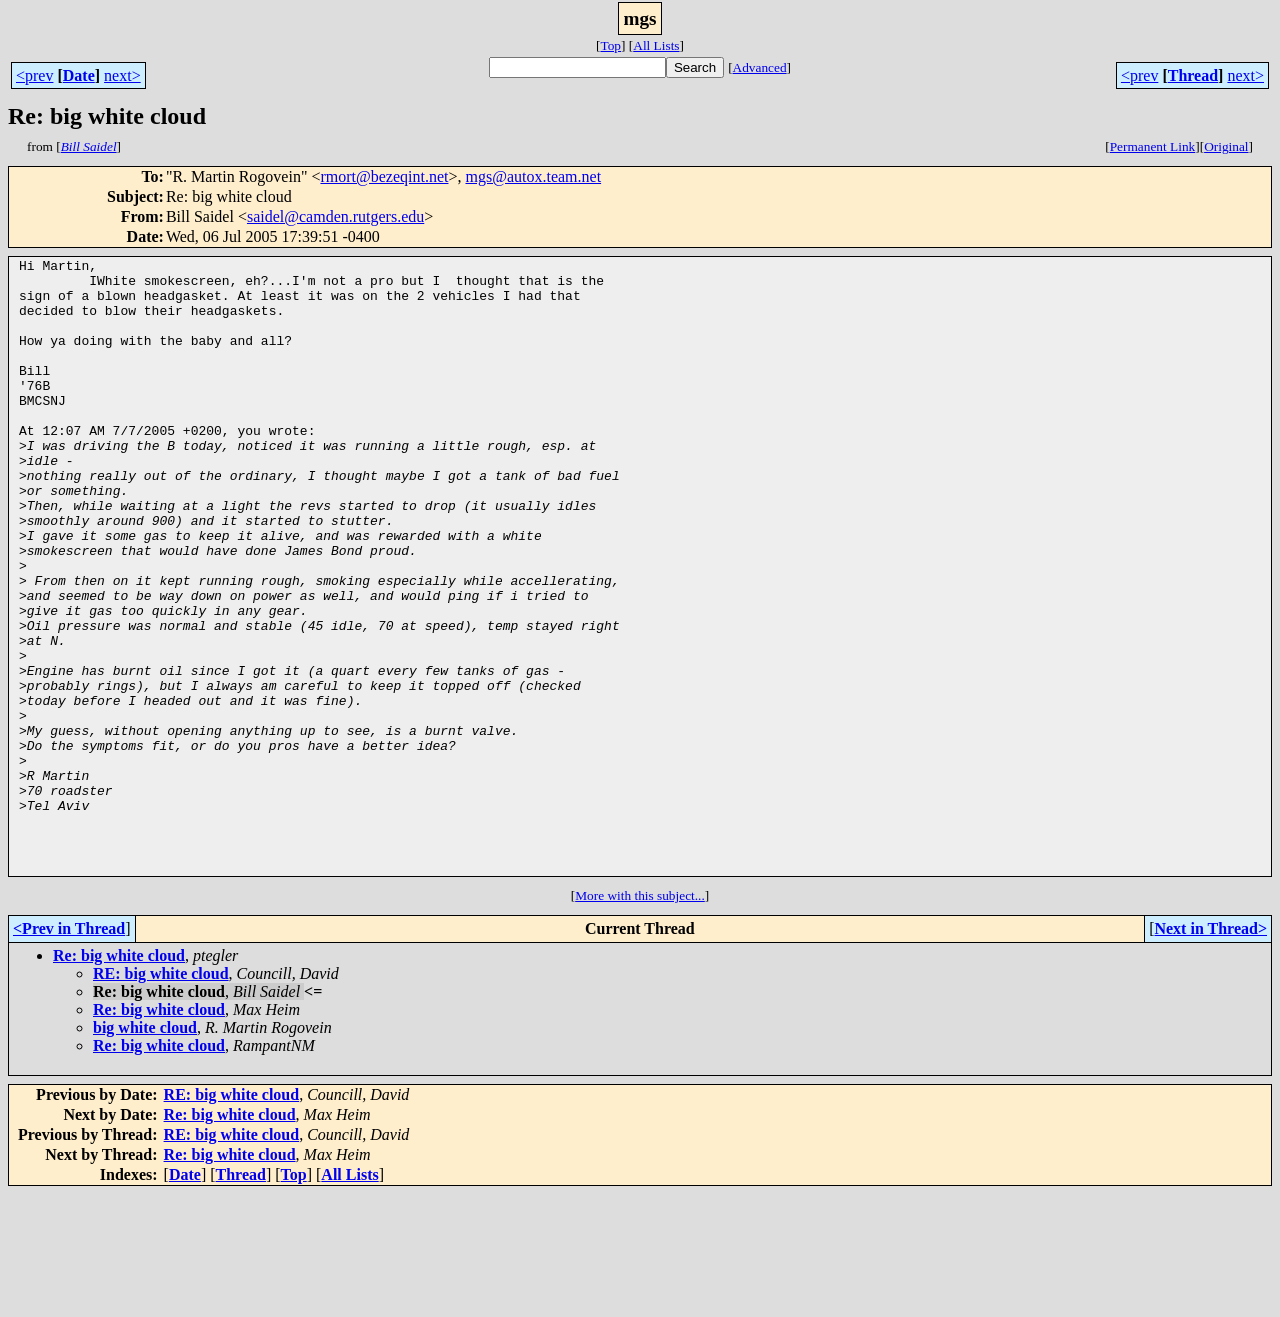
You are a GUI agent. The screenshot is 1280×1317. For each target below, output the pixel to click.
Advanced (760, 67)
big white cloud (145, 1150)
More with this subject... (640, 1018)
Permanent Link (1153, 146)
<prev (34, 75)
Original (1226, 146)
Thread (1193, 75)
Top (610, 45)
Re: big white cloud (119, 1078)
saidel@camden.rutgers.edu (335, 216)
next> (122, 75)
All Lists (656, 45)
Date (79, 75)
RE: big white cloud (161, 1096)
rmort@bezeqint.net (384, 176)
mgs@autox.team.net (534, 176)
